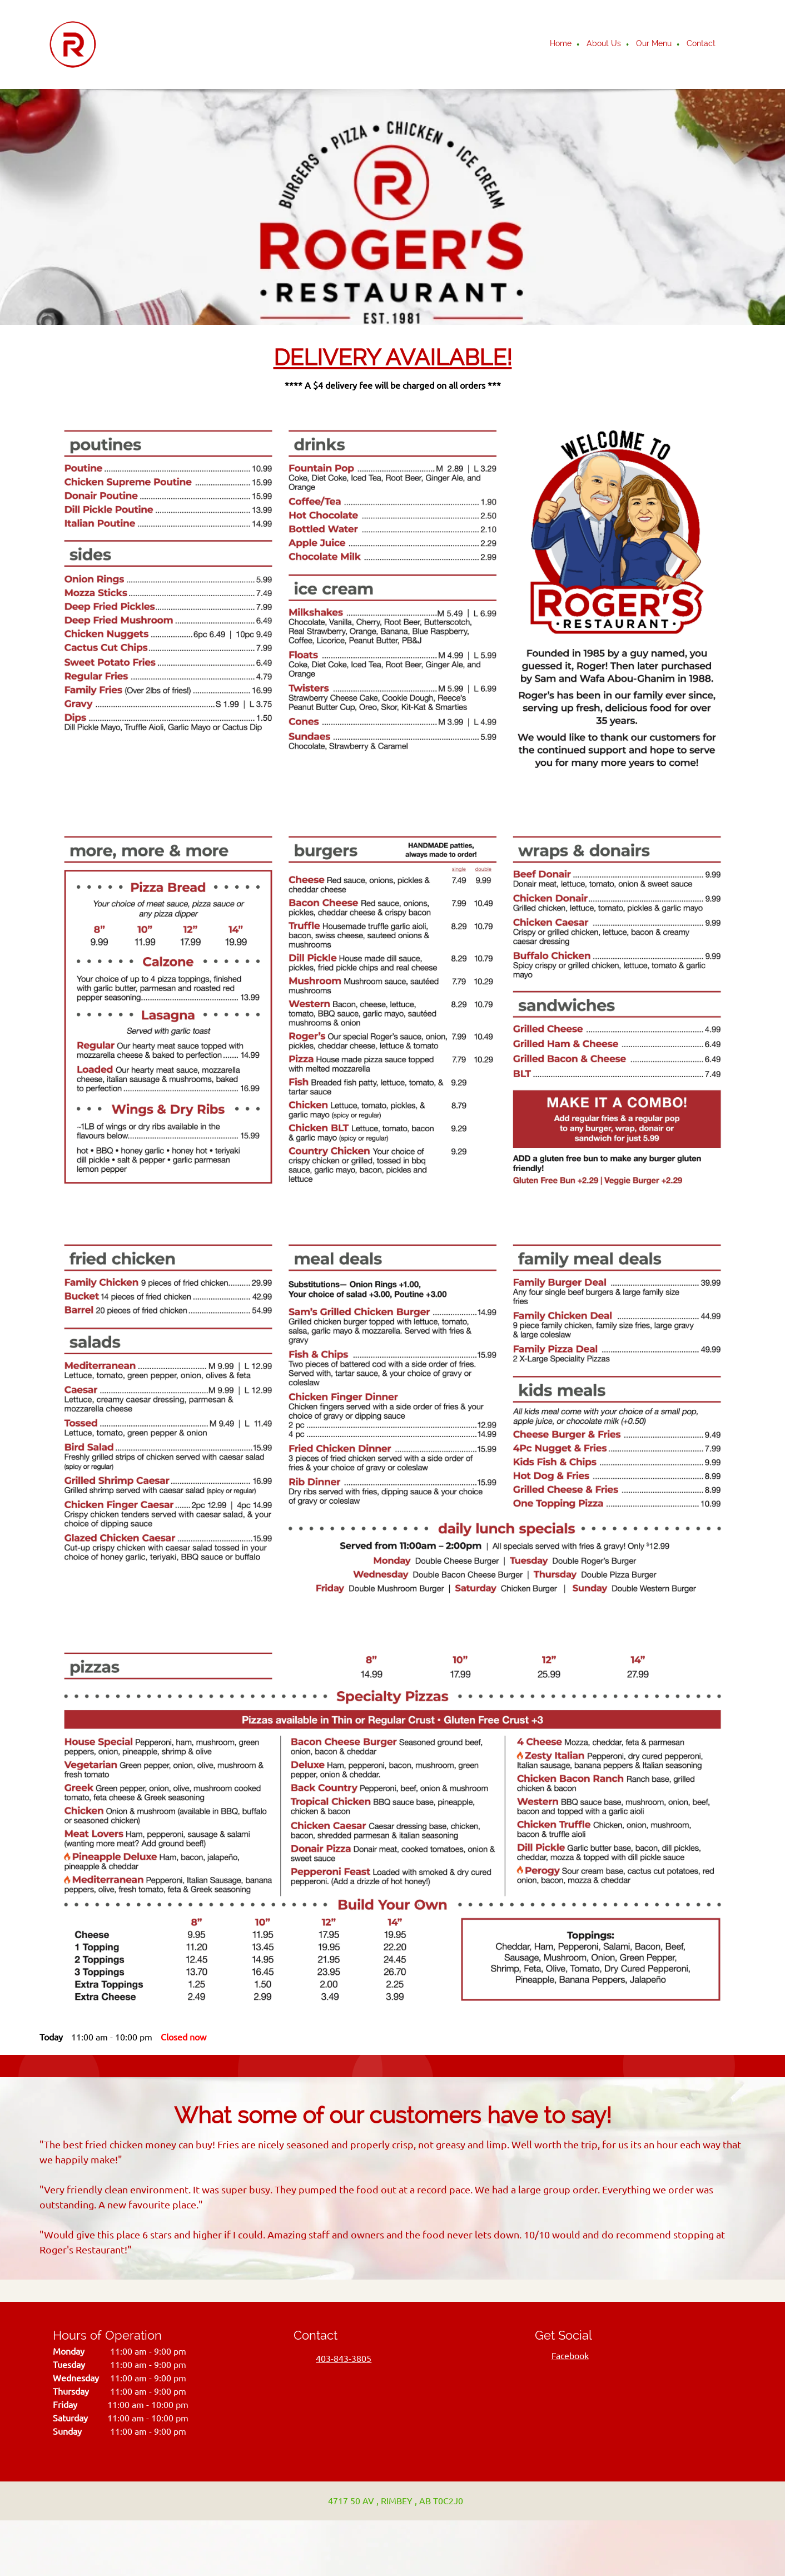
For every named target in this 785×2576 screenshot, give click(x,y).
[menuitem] (561, 44)
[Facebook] (567, 2355)
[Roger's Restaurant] (72, 44)
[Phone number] (338, 2358)
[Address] (390, 2501)
